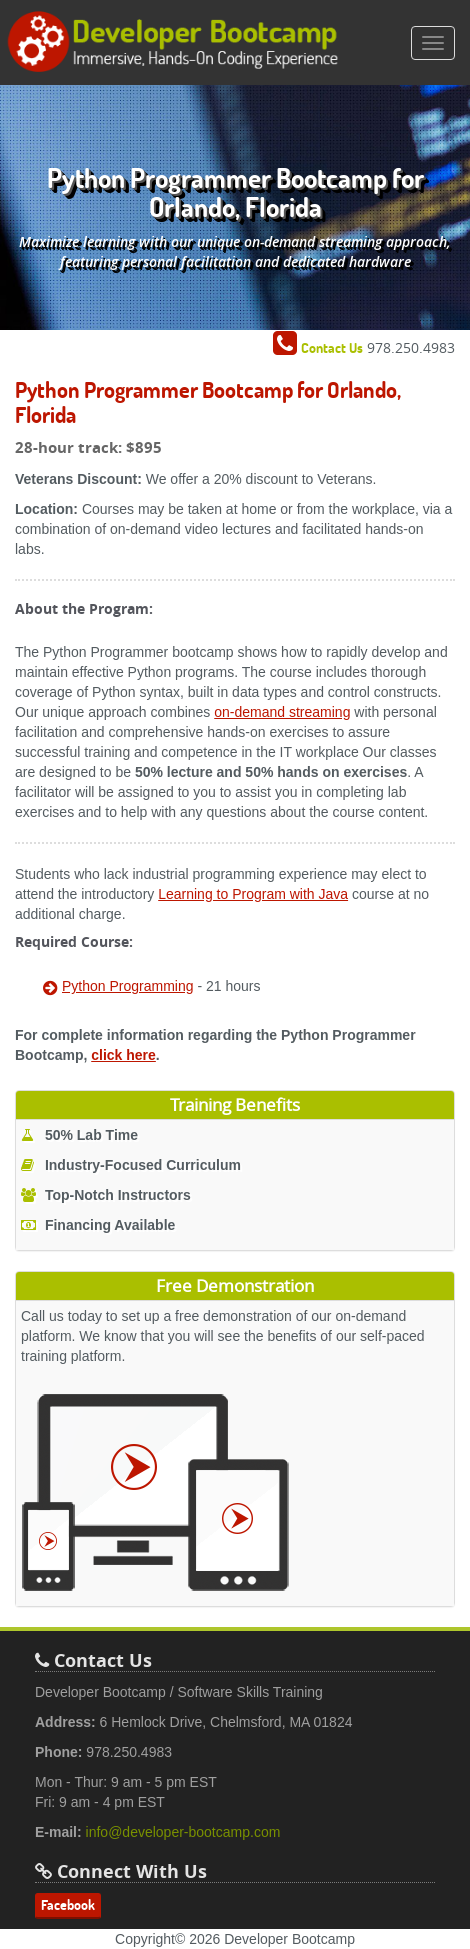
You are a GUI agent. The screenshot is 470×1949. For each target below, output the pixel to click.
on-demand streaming (282, 712)
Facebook (68, 1905)
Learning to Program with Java (253, 894)
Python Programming (128, 986)
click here (123, 1055)
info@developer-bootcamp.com (183, 1832)
